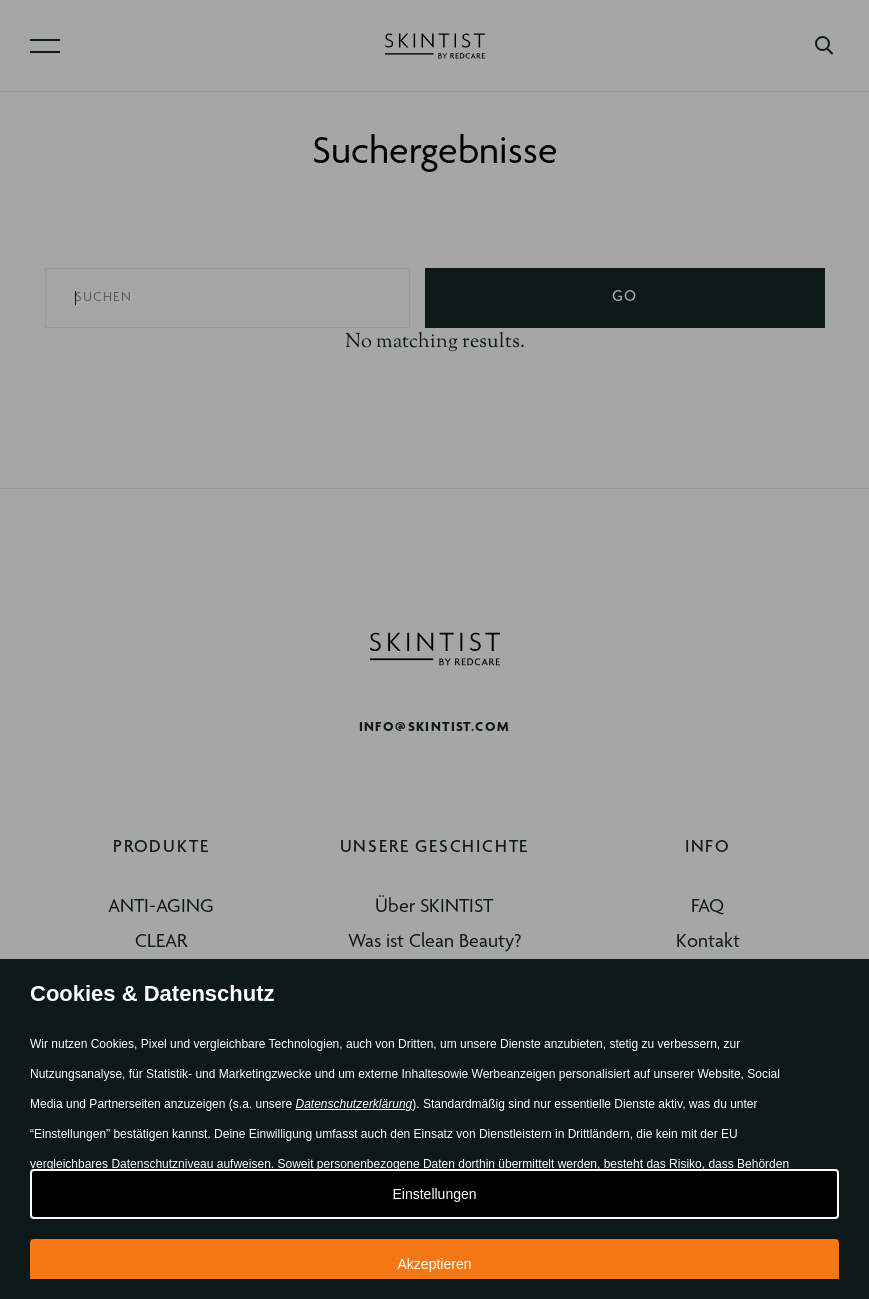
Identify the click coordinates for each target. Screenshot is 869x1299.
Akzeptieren (435, 1264)
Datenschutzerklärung (354, 1104)
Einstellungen (434, 1194)
